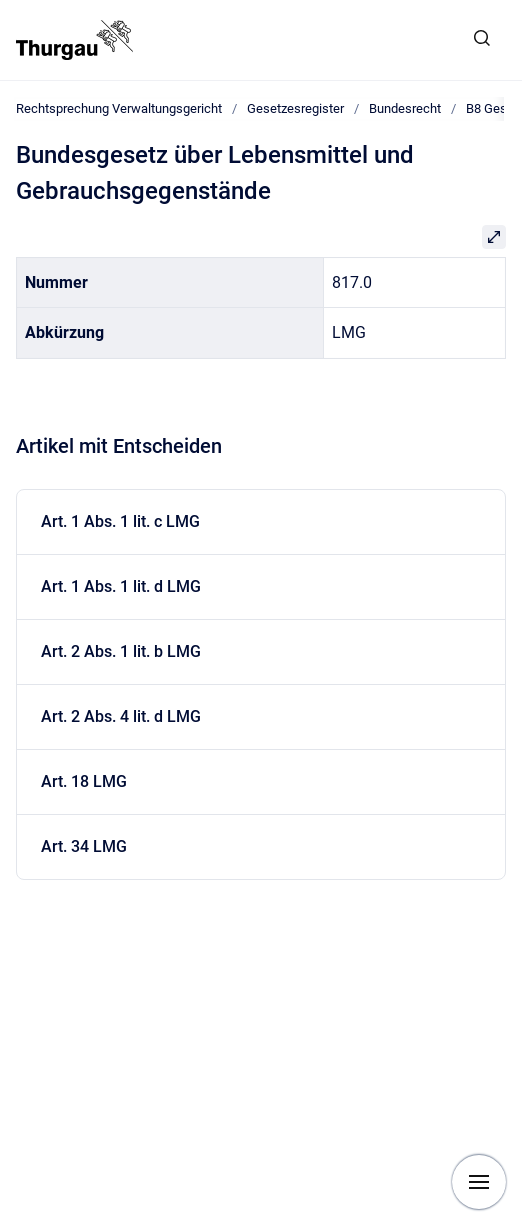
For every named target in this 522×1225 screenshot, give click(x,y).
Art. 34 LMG (84, 846)
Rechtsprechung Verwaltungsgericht (119, 108)
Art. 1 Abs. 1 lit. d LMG (121, 586)
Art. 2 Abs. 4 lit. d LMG (121, 716)
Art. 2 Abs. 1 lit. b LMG (121, 651)
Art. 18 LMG (84, 781)
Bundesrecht (405, 108)
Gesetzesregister (295, 108)
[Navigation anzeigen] (479, 1182)
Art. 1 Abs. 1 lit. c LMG (120, 521)
